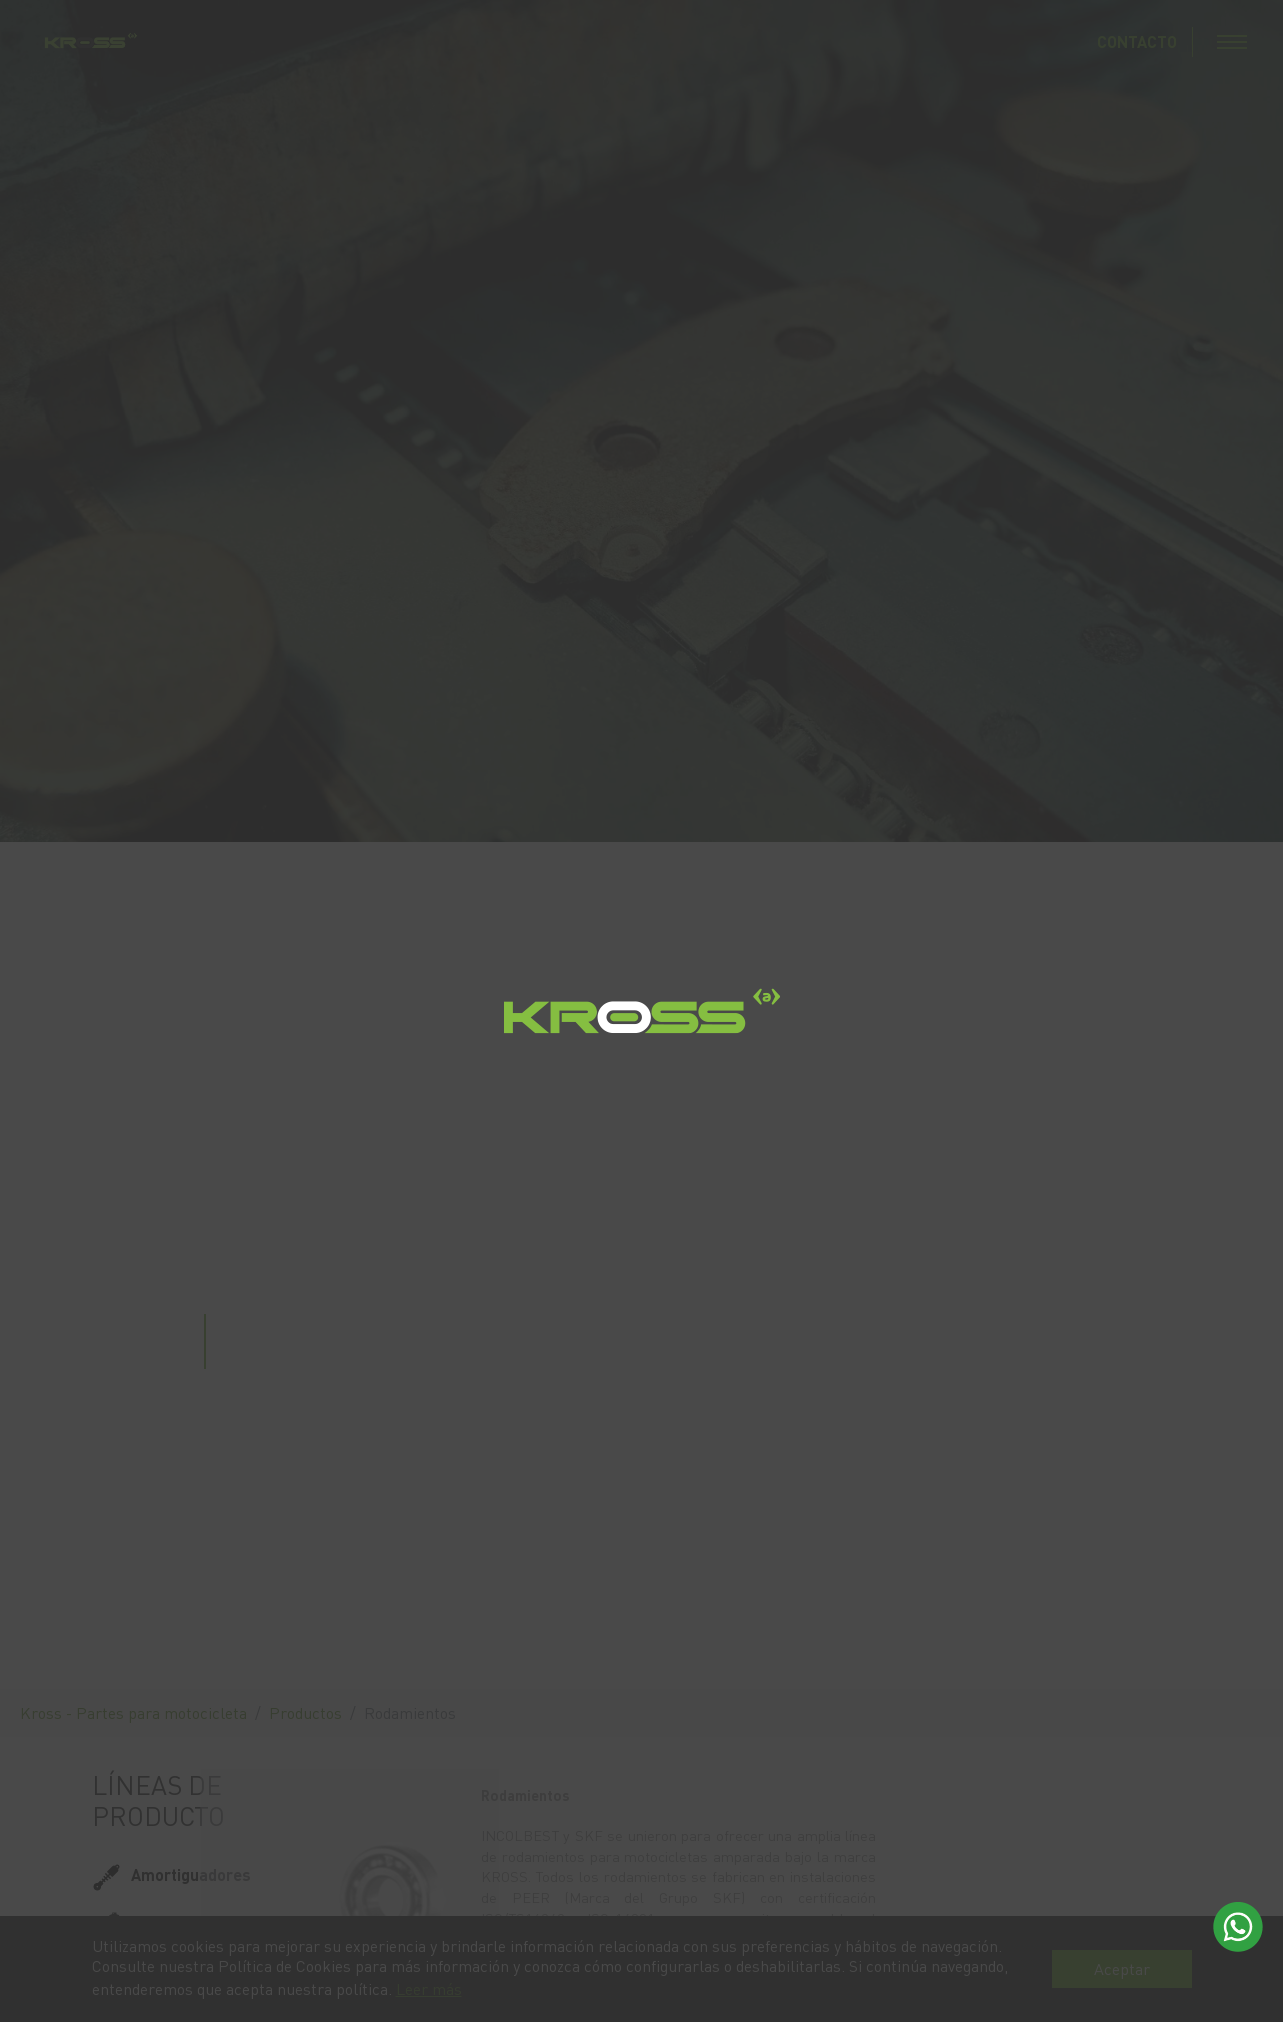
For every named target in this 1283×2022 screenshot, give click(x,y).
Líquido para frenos (203, 1922)
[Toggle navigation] (1232, 42)
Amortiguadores (191, 1874)
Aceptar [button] (1122, 1968)
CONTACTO (1137, 41)
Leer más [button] (429, 1988)
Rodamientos (178, 1970)
